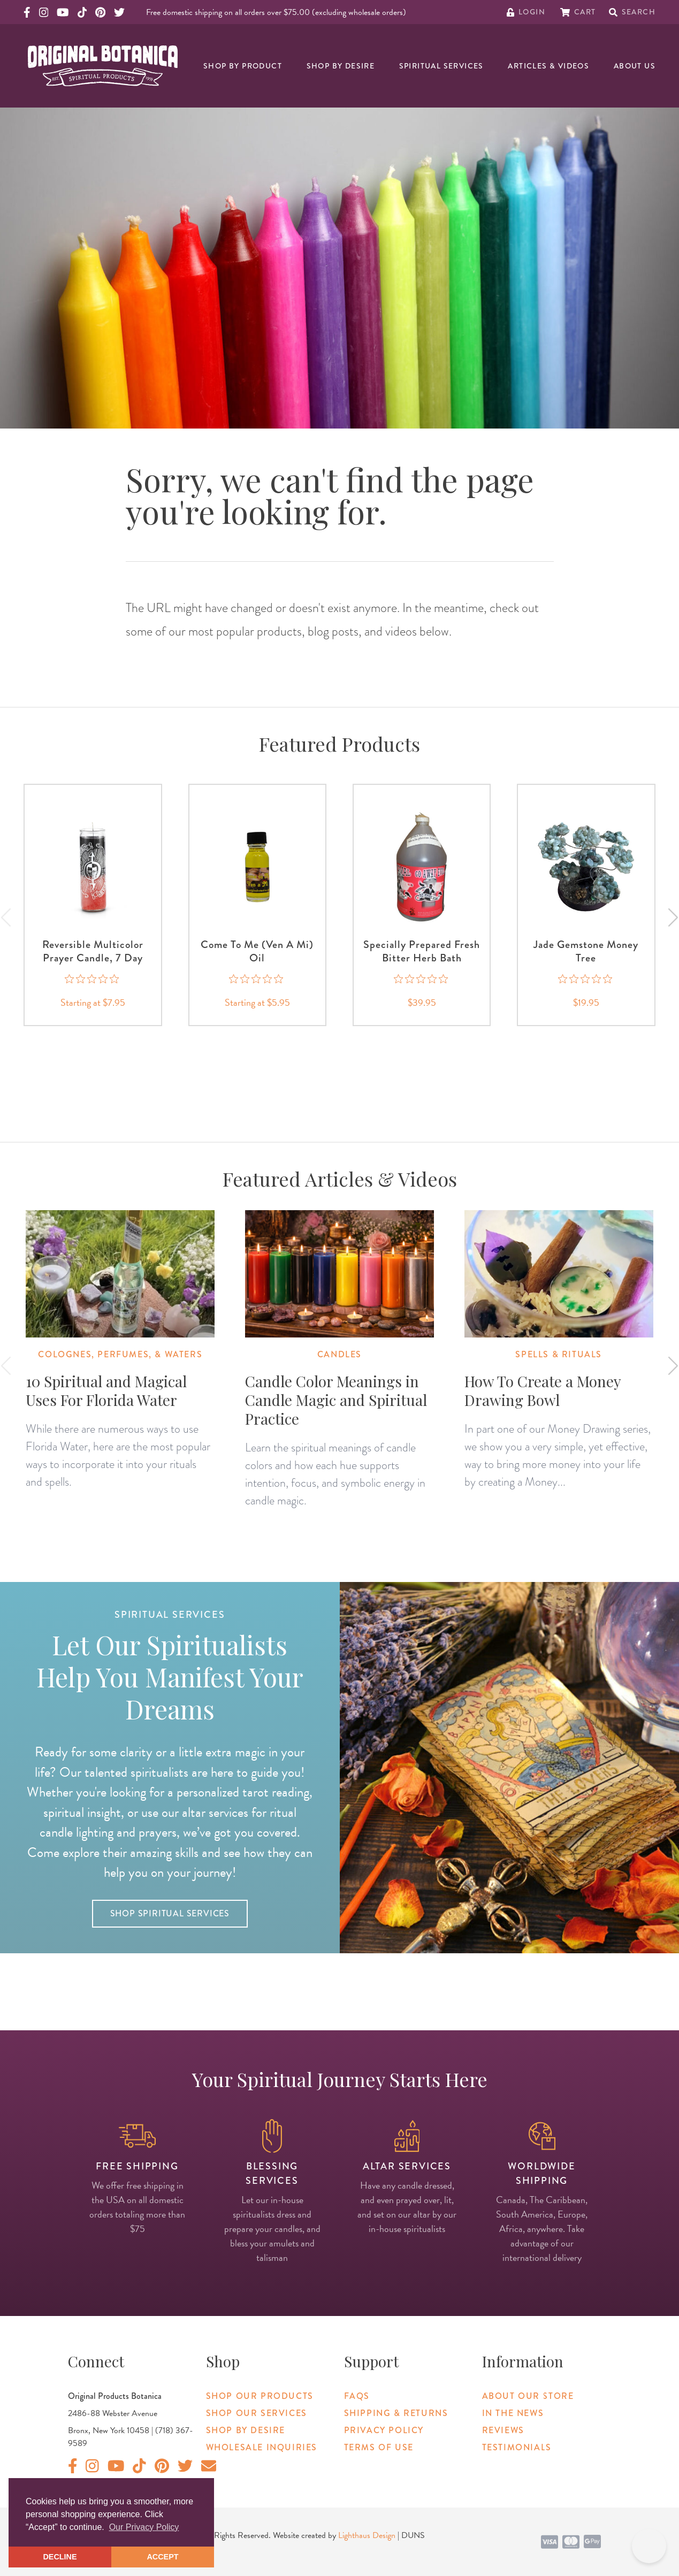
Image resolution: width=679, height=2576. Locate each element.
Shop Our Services (256, 2413)
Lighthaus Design (366, 2535)
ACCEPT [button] (162, 2556)
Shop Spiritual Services (170, 1913)
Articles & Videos (548, 65)
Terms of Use (379, 2447)
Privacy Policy (384, 2430)
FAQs (357, 2396)
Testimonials (517, 2447)
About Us (634, 65)
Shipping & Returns (396, 2413)
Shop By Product (242, 65)
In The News (513, 2413)
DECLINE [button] (60, 2556)
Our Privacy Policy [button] (144, 2527)
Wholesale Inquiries (261, 2447)
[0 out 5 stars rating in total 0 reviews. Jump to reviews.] (92, 978)
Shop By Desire (341, 65)
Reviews (503, 2430)
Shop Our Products (260, 2396)
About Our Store (528, 2396)
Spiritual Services (441, 65)
